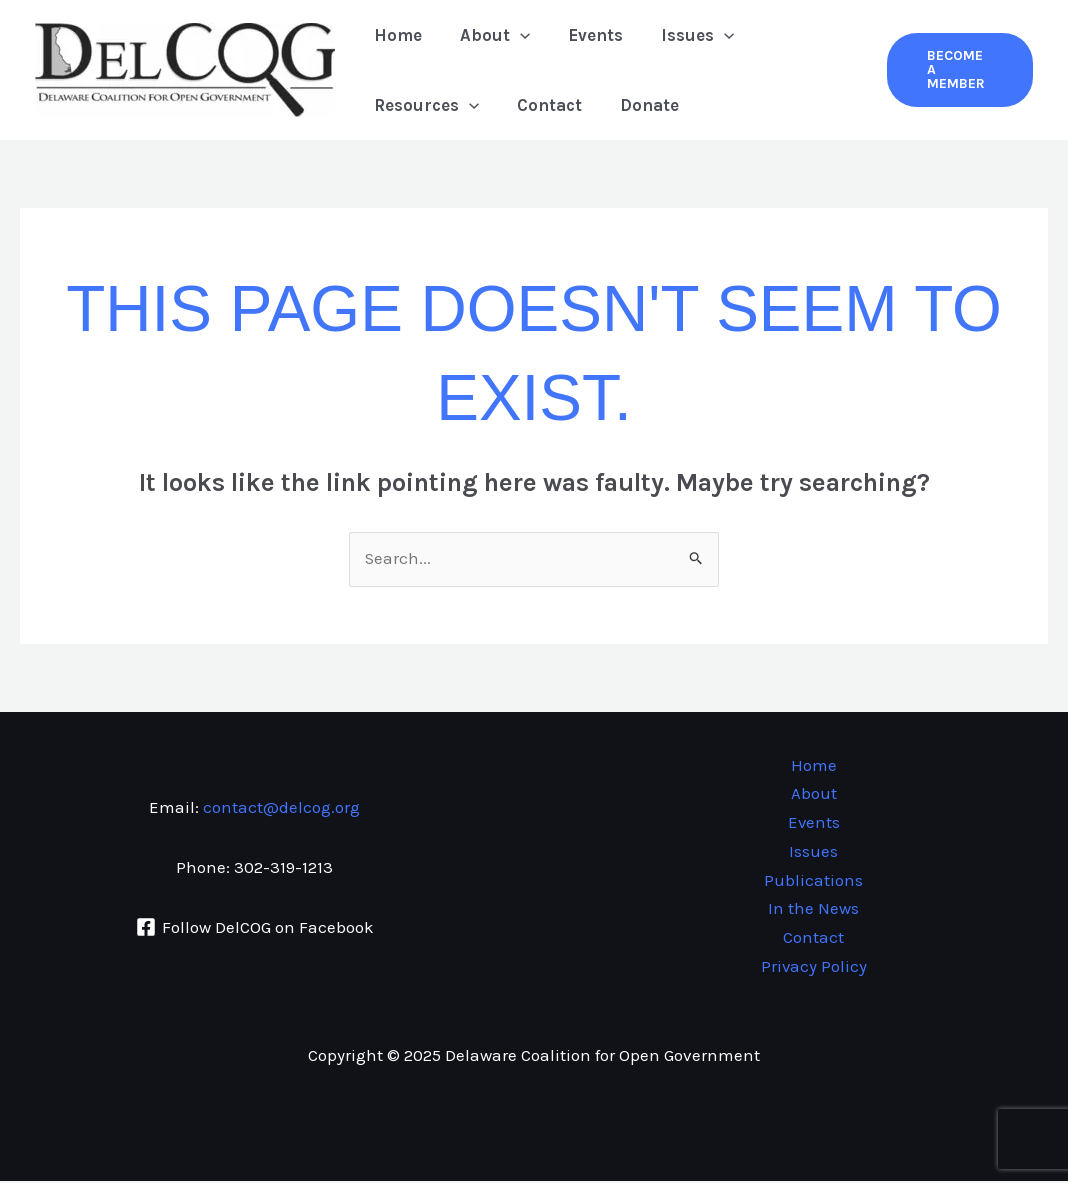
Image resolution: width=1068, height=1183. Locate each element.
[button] (958, 70)
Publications (813, 882)
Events (585, 35)
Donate (639, 105)
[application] (514, 35)
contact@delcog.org (281, 808)
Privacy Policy (813, 968)
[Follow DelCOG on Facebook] (255, 928)
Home (396, 35)
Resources (424, 105)
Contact (543, 105)
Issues (683, 35)
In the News (813, 910)
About (489, 35)
